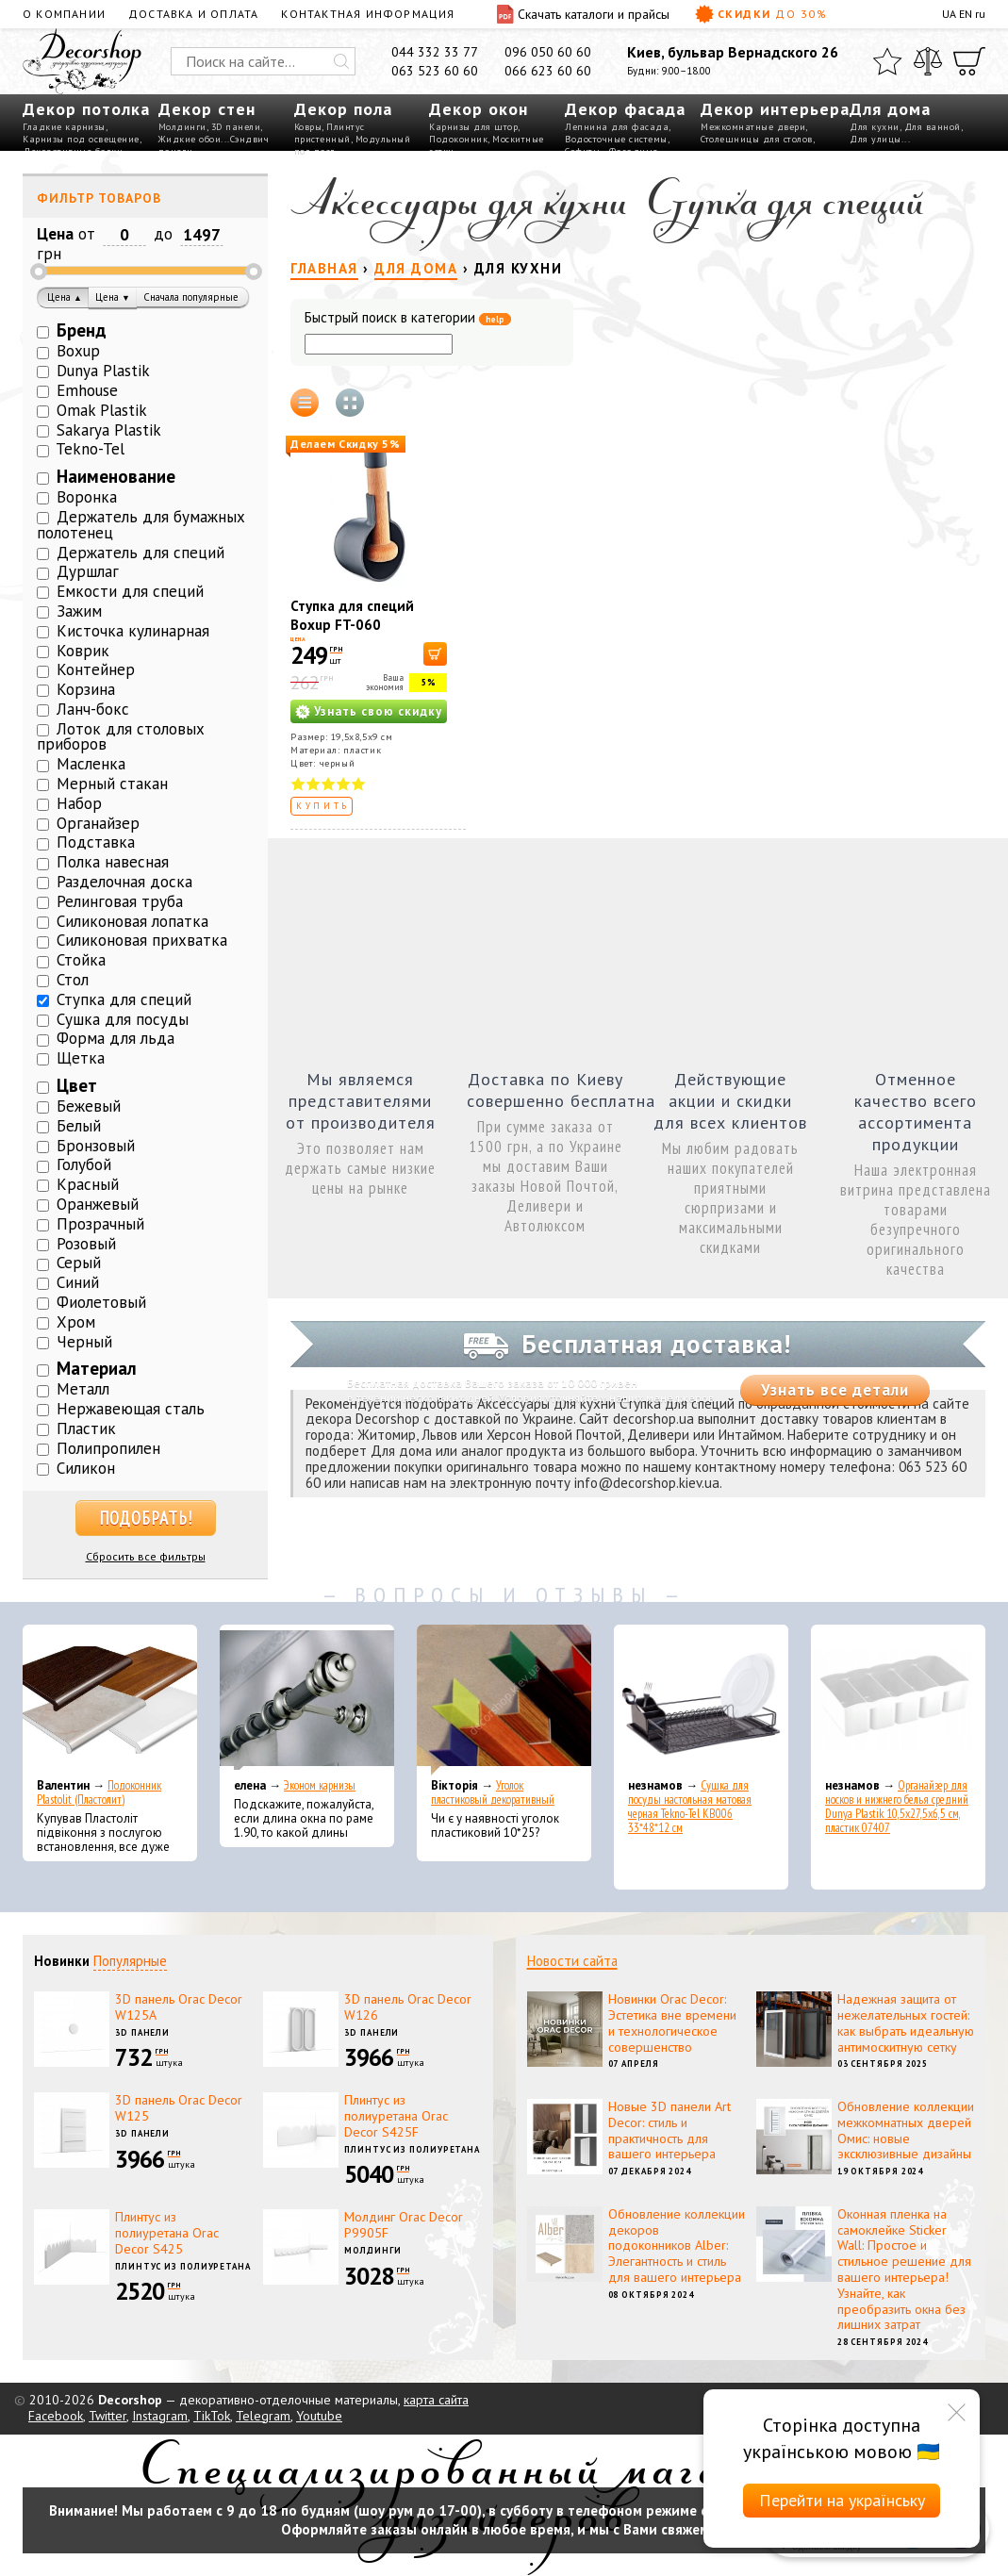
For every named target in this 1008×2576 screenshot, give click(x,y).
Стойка (81, 959)
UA (949, 14)
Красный (88, 1184)
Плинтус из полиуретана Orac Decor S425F (396, 2115)
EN (965, 14)
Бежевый (89, 1106)
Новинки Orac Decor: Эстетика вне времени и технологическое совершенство (672, 2022)
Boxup (78, 350)
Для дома (890, 109)
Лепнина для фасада (617, 127)
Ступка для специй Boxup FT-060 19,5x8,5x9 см (352, 624)
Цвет (77, 1085)
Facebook (55, 2415)
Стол (73, 979)
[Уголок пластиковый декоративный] (504, 1700)
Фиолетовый (101, 1302)
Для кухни (875, 127)
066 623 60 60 (547, 70)
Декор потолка (86, 109)
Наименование (116, 476)
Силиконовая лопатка (132, 921)
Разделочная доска (124, 881)
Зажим (79, 611)
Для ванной (932, 127)
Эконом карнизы (319, 1785)
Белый (79, 1125)
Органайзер (98, 823)
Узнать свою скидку (378, 711)
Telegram (263, 2415)
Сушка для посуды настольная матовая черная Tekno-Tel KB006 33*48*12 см (690, 1806)
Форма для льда (115, 1038)
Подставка (96, 842)
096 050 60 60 (547, 51)
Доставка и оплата (193, 14)
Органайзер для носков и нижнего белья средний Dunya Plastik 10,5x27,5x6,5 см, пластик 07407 (896, 1806)
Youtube (319, 2415)
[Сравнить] (928, 61)
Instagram (160, 2415)
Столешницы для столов (757, 139)
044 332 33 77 (434, 51)
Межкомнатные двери (753, 127)
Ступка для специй (124, 999)
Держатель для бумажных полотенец (141, 524)
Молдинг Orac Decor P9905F (403, 2224)
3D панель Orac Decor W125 (178, 2107)
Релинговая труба (120, 901)
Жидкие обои (190, 139)
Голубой (84, 1164)
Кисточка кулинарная (133, 630)
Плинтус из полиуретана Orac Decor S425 (167, 2232)
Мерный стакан (112, 783)
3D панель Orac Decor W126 (407, 2006)
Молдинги (182, 127)
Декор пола (343, 109)
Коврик (83, 650)
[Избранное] (887, 61)
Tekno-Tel (90, 448)
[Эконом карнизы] (307, 1700)
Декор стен (207, 109)
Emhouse (87, 390)
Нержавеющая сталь (131, 1408)
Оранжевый (98, 1204)
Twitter (107, 2415)
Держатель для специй (140, 552)
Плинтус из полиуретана (412, 2149)
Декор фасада (625, 109)
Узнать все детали (835, 1389)
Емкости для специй (130, 591)
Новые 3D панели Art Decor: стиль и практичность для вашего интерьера (669, 2130)
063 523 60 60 (434, 70)
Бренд (82, 330)
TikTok (211, 2415)
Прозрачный (100, 1224)
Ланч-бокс (93, 709)
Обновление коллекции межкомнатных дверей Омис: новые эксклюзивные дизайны (905, 2130)
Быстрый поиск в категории (408, 318)
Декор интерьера (775, 109)
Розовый (86, 1243)
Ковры (308, 127)
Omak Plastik (102, 410)
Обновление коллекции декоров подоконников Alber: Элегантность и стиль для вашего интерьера (676, 2245)
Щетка (81, 1058)
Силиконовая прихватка (142, 940)
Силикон (86, 1468)
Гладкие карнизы (64, 127)
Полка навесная (113, 861)
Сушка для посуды (123, 1019)
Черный (84, 1341)
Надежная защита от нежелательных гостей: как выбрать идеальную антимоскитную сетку (905, 2022)
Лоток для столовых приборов (121, 736)
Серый (79, 1262)
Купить (323, 806)
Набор (79, 803)
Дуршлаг (88, 571)
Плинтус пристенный (329, 133)
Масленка (91, 763)
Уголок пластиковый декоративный (492, 1792)
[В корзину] (435, 654)
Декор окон (478, 109)
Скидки (761, 14)
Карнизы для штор (473, 127)
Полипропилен (108, 1448)
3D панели (236, 127)
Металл (83, 1389)
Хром (76, 1322)
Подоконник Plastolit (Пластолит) (99, 1792)
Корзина (86, 689)
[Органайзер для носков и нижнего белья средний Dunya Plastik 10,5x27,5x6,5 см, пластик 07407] (898, 1700)
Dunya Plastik (103, 370)
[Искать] (341, 61)
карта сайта (436, 2399)
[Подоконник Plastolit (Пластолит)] (110, 1700)
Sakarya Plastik (109, 430)
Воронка (87, 497)
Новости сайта (572, 1961)
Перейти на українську (842, 2500)
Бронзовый (96, 1145)
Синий (78, 1282)
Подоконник (458, 139)
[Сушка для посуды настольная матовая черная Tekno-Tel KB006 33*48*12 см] (701, 1700)
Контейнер (96, 669)
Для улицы (875, 139)
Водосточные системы (616, 139)
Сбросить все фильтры (146, 1556)
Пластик (86, 1428)
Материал (97, 1368)
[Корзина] (969, 61)
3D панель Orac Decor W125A (178, 2006)
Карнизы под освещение (81, 139)
